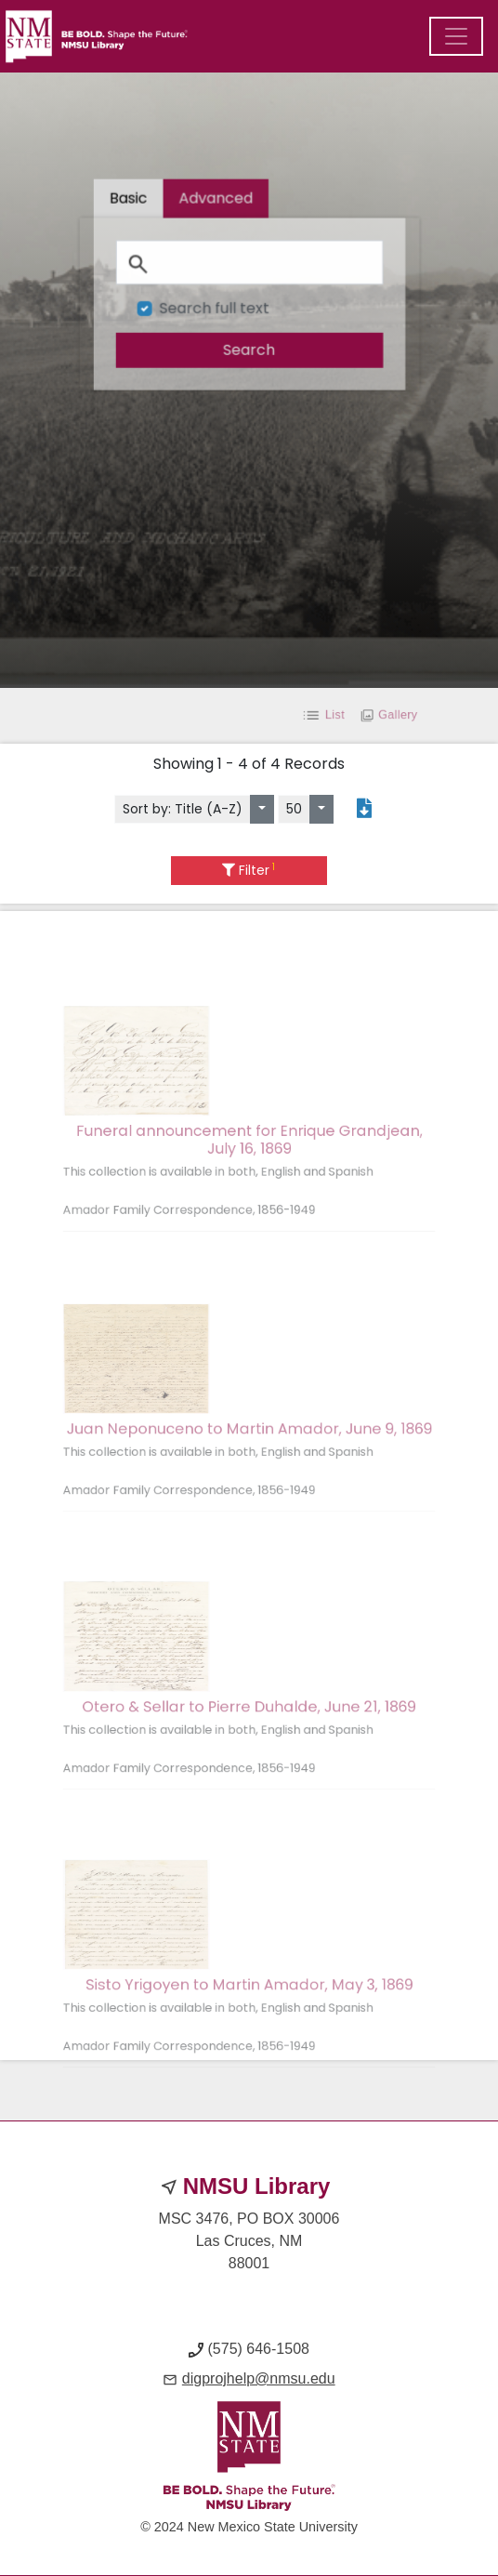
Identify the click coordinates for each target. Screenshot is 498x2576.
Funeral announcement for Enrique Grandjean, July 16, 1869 (249, 1170)
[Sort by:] (262, 809)
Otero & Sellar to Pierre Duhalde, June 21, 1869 (249, 1737)
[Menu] (456, 36)
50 (294, 808)
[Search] (249, 263)
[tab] (216, 201)
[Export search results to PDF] (364, 808)
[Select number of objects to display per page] (321, 809)
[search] (249, 349)
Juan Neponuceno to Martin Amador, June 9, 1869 (249, 1459)
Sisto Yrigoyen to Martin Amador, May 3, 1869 (249, 2015)
